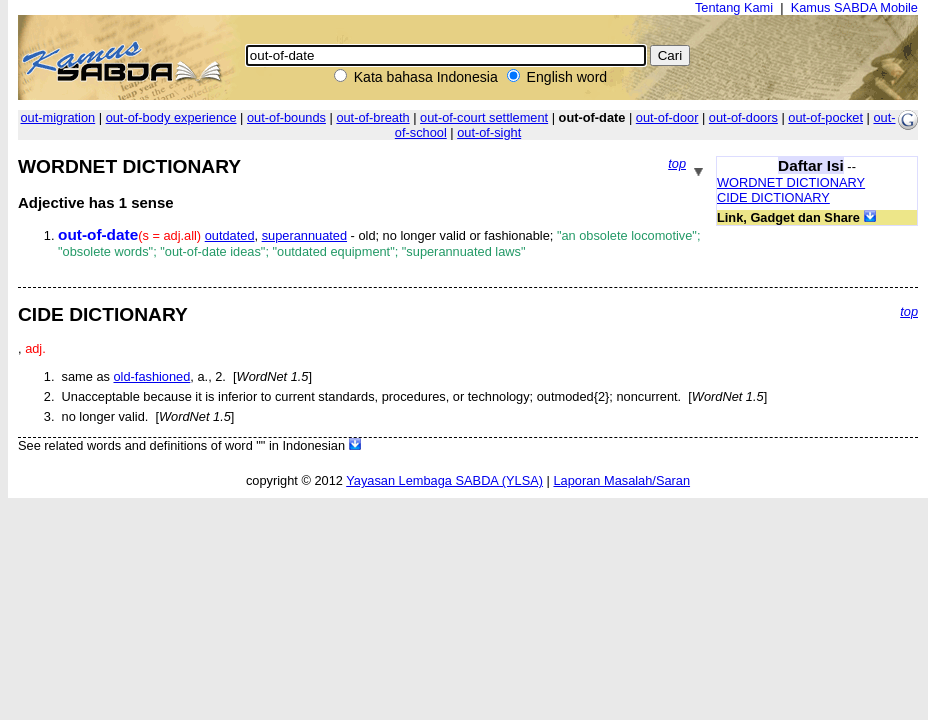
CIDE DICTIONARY (773, 197)
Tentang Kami (734, 7)
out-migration (58, 117)
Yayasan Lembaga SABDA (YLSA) (444, 480)
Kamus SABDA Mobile (854, 7)
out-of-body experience (171, 117)
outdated (230, 235)
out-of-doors (743, 117)
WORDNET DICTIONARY (791, 182)
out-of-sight (489, 132)
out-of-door (667, 117)
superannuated (304, 235)
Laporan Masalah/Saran (621, 480)
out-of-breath (372, 117)
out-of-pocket (825, 117)
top (677, 163)
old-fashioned (151, 376)
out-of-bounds (286, 117)
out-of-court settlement (484, 117)
